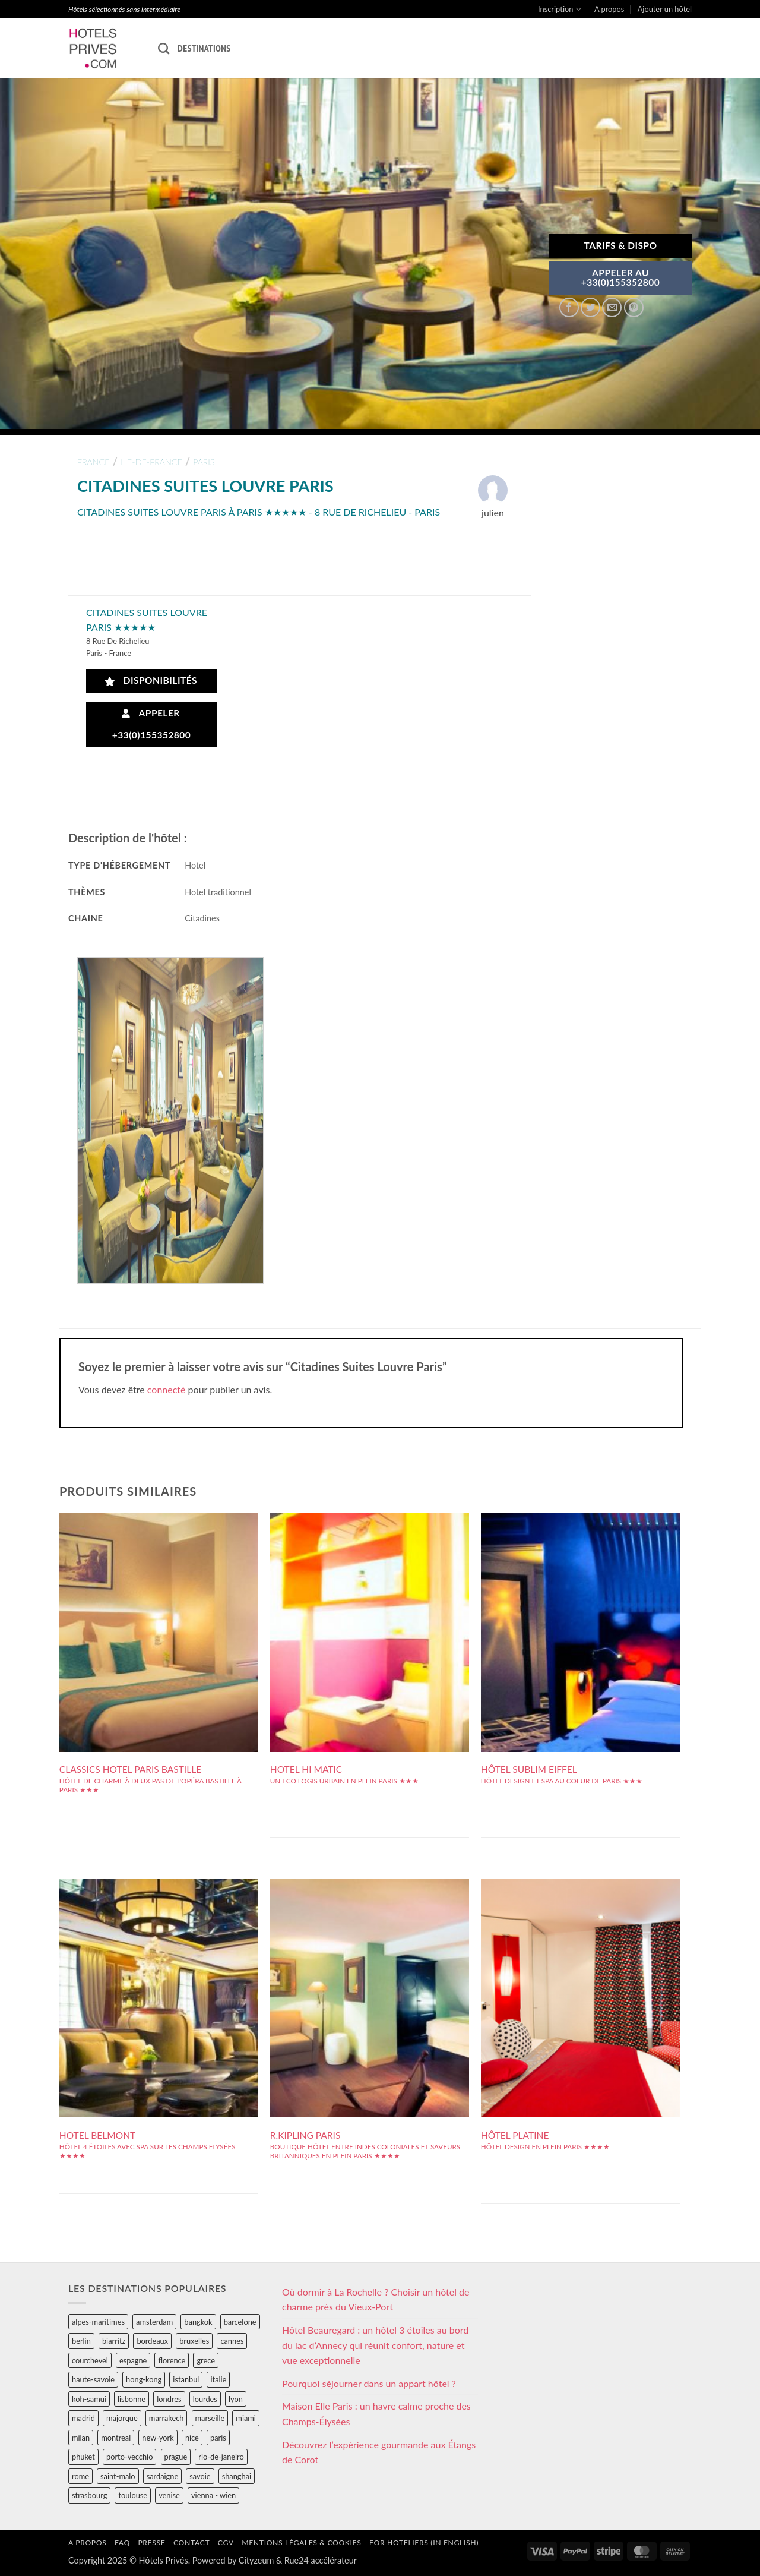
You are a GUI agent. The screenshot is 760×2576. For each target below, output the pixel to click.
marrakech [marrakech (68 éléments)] (166, 2418)
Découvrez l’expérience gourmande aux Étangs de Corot (379, 2452)
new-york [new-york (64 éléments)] (157, 2437)
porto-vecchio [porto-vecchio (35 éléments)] (129, 2456)
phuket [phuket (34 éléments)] (83, 2456)
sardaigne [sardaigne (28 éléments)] (162, 2476)
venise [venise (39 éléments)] (169, 2495)
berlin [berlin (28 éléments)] (81, 2340)
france (93, 462)
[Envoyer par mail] (612, 307)
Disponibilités (151, 680)
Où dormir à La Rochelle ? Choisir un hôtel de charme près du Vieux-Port (376, 2299)
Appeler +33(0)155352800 (151, 724)
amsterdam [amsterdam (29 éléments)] (154, 2321)
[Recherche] (163, 48)
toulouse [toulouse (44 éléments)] (132, 2495)
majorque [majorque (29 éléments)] (122, 2418)
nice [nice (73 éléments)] (192, 2437)
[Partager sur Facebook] (569, 307)
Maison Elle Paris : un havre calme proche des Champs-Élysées (376, 2413)
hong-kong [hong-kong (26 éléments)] (144, 2379)
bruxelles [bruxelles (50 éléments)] (194, 2340)
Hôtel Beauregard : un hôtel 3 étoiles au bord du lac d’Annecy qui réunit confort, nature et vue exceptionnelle (375, 2345)
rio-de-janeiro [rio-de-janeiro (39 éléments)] (220, 2456)
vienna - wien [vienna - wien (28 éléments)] (213, 2495)
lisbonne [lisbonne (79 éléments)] (131, 2399)
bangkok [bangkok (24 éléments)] (198, 2321)
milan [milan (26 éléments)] (81, 2437)
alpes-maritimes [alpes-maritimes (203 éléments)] (98, 2321)
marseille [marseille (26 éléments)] (210, 2418)
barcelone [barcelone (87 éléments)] (240, 2321)
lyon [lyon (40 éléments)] (236, 2399)
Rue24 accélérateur (320, 2560)
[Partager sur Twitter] (590, 307)
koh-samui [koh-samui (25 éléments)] (89, 2399)
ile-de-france (151, 462)
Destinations (204, 48)
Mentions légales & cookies (301, 2542)
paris (203, 462)
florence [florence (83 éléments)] (171, 2360)
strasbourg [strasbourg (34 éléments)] (89, 2495)
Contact (191, 2542)
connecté (166, 1389)
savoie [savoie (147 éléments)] (199, 2476)
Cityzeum (256, 2560)
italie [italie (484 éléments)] (218, 2379)
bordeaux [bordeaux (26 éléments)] (152, 2340)
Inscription (559, 9)
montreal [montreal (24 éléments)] (116, 2437)
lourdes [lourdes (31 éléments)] (205, 2399)
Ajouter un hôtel (665, 9)
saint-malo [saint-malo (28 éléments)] (117, 2476)
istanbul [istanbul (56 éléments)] (186, 2379)
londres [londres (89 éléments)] (169, 2399)
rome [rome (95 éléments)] (80, 2476)
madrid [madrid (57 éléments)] (83, 2418)
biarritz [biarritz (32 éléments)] (113, 2340)
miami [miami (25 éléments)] (246, 2418)
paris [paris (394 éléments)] (218, 2437)
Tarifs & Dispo (620, 245)
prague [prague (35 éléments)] (176, 2456)
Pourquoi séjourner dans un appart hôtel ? (369, 2383)
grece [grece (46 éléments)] (206, 2360)
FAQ (122, 2542)
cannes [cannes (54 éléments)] (231, 2340)
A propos (609, 9)
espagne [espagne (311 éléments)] (133, 2360)
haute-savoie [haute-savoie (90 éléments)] (93, 2379)
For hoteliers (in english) (424, 2542)
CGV (226, 2542)
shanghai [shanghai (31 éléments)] (236, 2476)
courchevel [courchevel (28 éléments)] (90, 2360)
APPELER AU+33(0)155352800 (620, 277)
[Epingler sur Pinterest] (634, 307)
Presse (151, 2542)
